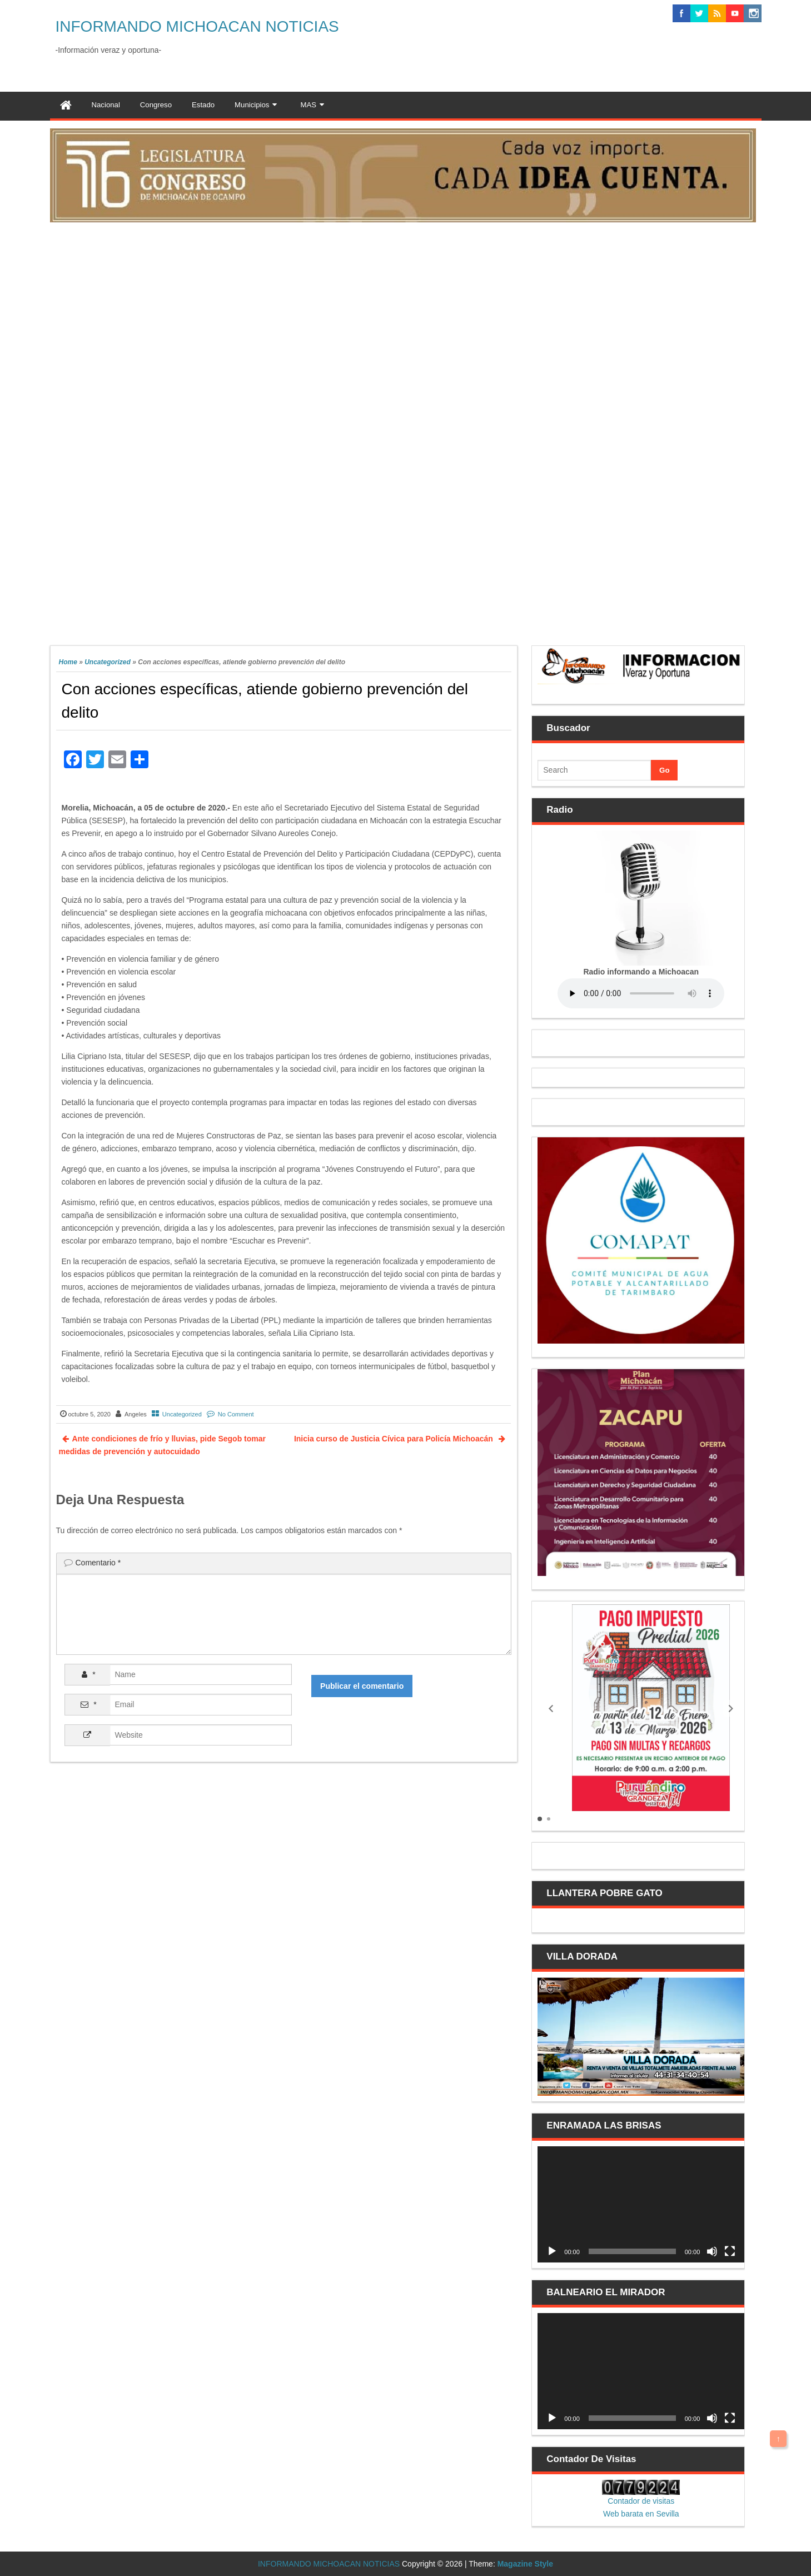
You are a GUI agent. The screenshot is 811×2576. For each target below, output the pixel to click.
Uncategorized (107, 662)
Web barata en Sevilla (641, 2513)
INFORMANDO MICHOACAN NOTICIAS (197, 26)
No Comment (236, 1414)
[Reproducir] (552, 2251)
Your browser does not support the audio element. (641, 993)
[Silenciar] (712, 2251)
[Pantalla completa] (729, 2251)
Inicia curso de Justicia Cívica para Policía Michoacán (394, 1438)
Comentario (98, 1562)
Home (68, 662)
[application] (641, 2204)
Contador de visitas (641, 2501)
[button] (551, 1708)
